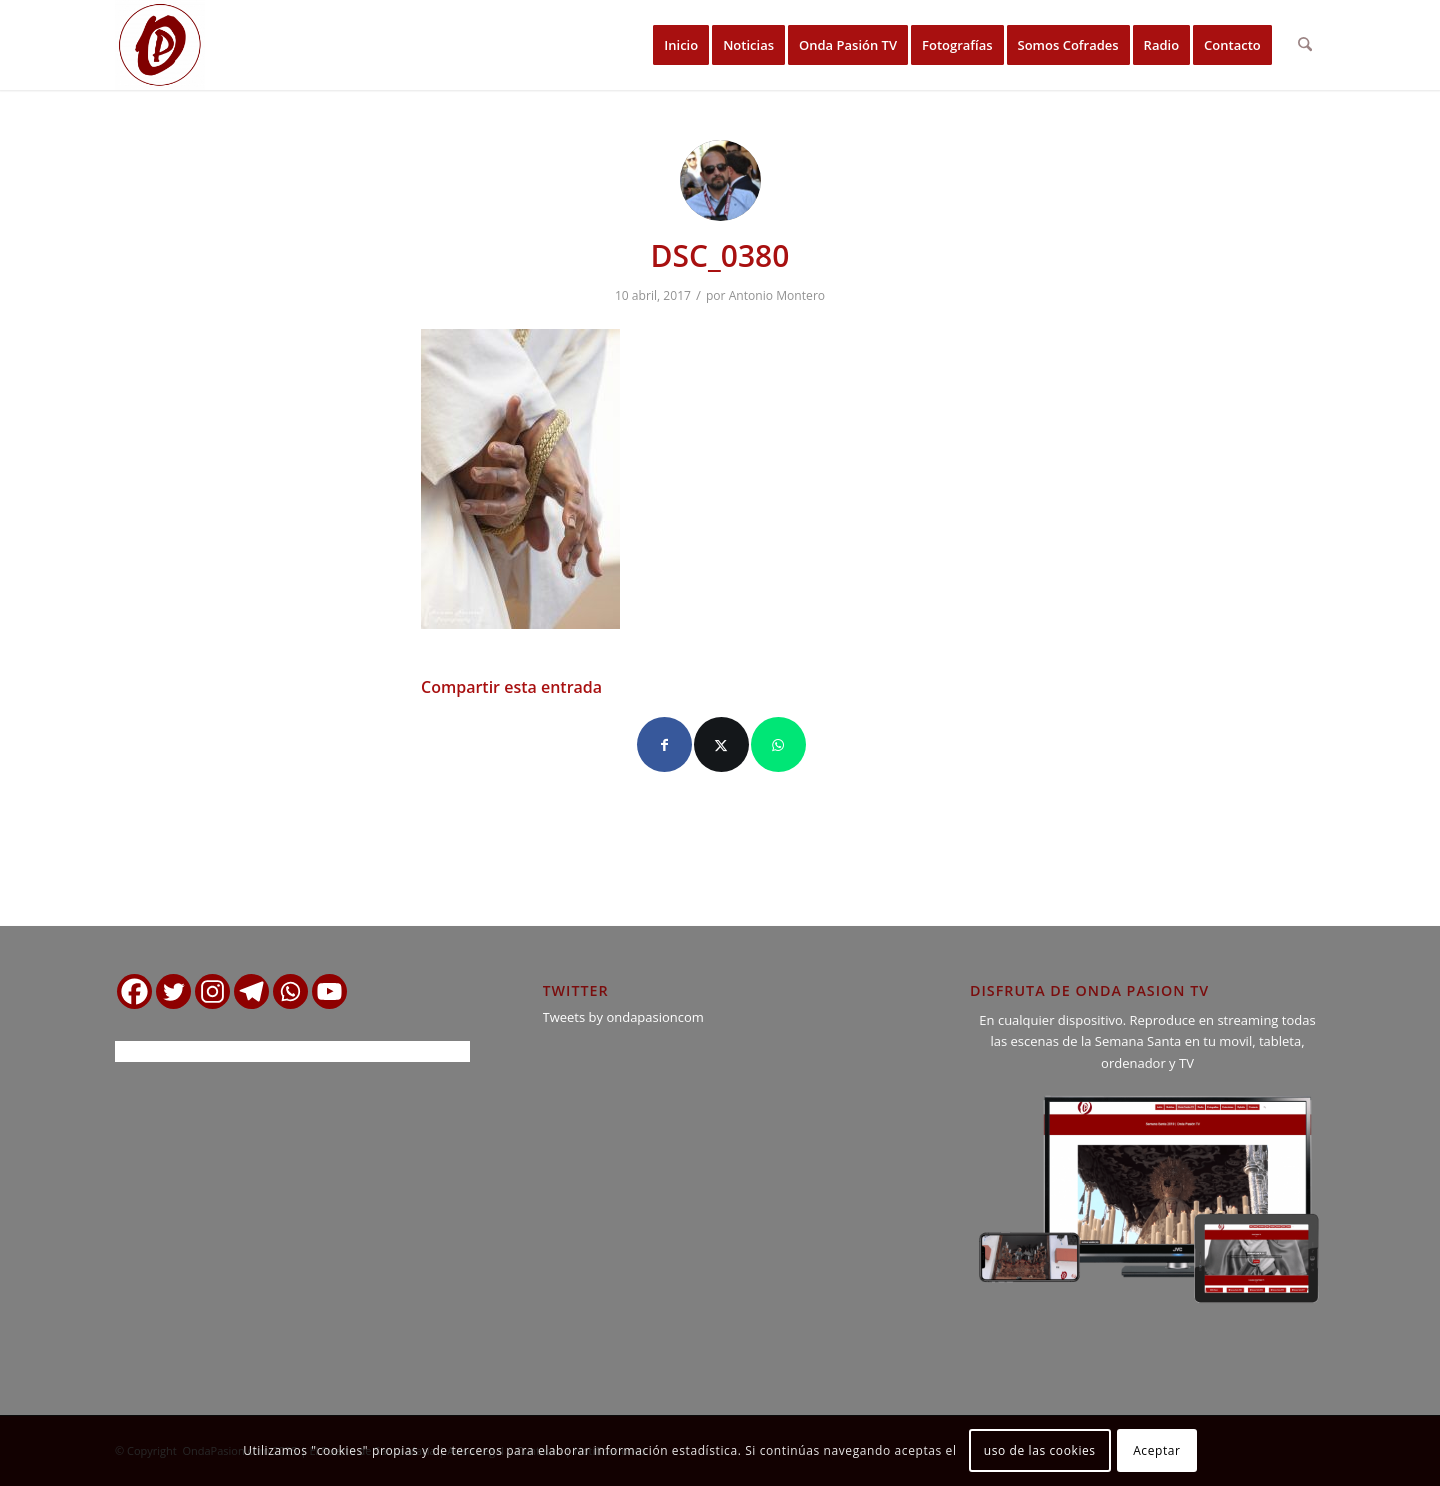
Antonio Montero (777, 295)
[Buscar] (1305, 45)
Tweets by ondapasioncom (623, 1017)
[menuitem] (682, 45)
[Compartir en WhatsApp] (778, 744)
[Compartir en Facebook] (664, 744)
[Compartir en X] (721, 744)
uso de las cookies (1040, 1450)
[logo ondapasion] (160, 45)
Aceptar (1156, 1450)
